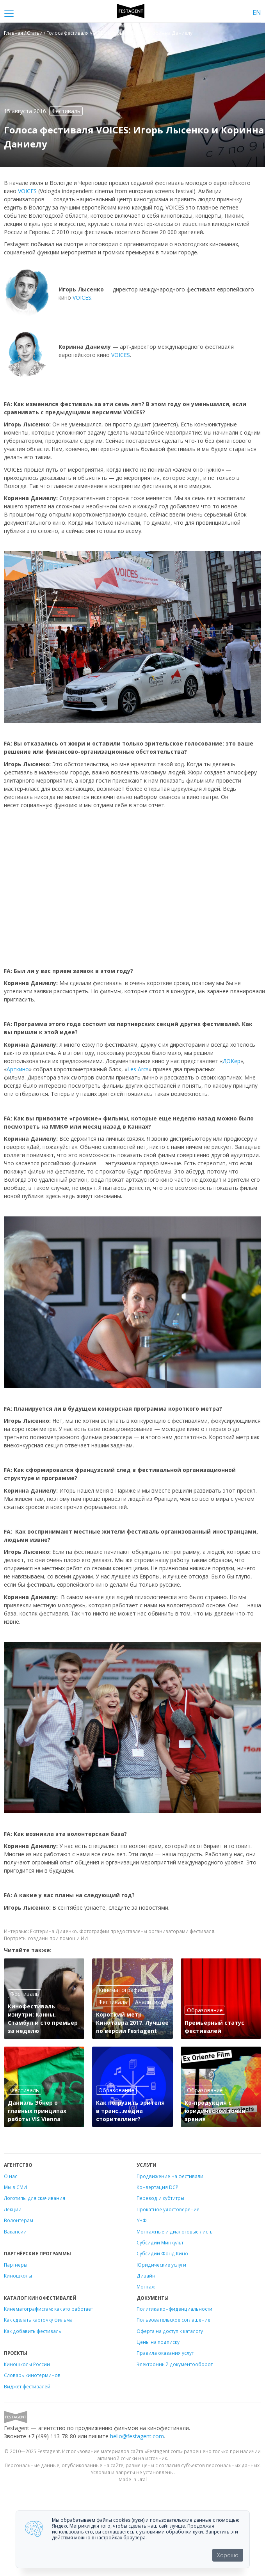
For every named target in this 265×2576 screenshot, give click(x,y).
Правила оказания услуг (165, 2353)
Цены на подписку (158, 2342)
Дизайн (146, 2275)
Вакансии (15, 2231)
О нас (10, 2176)
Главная (13, 33)
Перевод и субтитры (160, 2198)
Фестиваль (66, 111)
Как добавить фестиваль (32, 2331)
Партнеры (15, 2265)
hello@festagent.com (137, 2436)
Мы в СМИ (15, 2187)
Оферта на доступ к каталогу (170, 2331)
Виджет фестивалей (27, 2386)
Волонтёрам (18, 2220)
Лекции (12, 2209)
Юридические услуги (161, 2265)
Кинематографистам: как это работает (48, 2309)
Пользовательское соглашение (173, 2320)
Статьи (35, 33)
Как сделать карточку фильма (38, 2320)
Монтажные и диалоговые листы (175, 2231)
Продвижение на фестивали (170, 2176)
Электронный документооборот (175, 2364)
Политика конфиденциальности (174, 2309)
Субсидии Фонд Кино (162, 2253)
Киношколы (18, 2275)
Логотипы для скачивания (34, 2198)
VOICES (27, 191)
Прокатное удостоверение (168, 2209)
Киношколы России (27, 2364)
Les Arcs (138, 1069)
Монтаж (146, 2286)
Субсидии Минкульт (160, 2242)
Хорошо (227, 2555)
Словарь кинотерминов (32, 2375)
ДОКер (231, 1061)
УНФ (142, 2220)
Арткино (18, 1069)
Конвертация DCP (157, 2187)
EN (257, 12)
